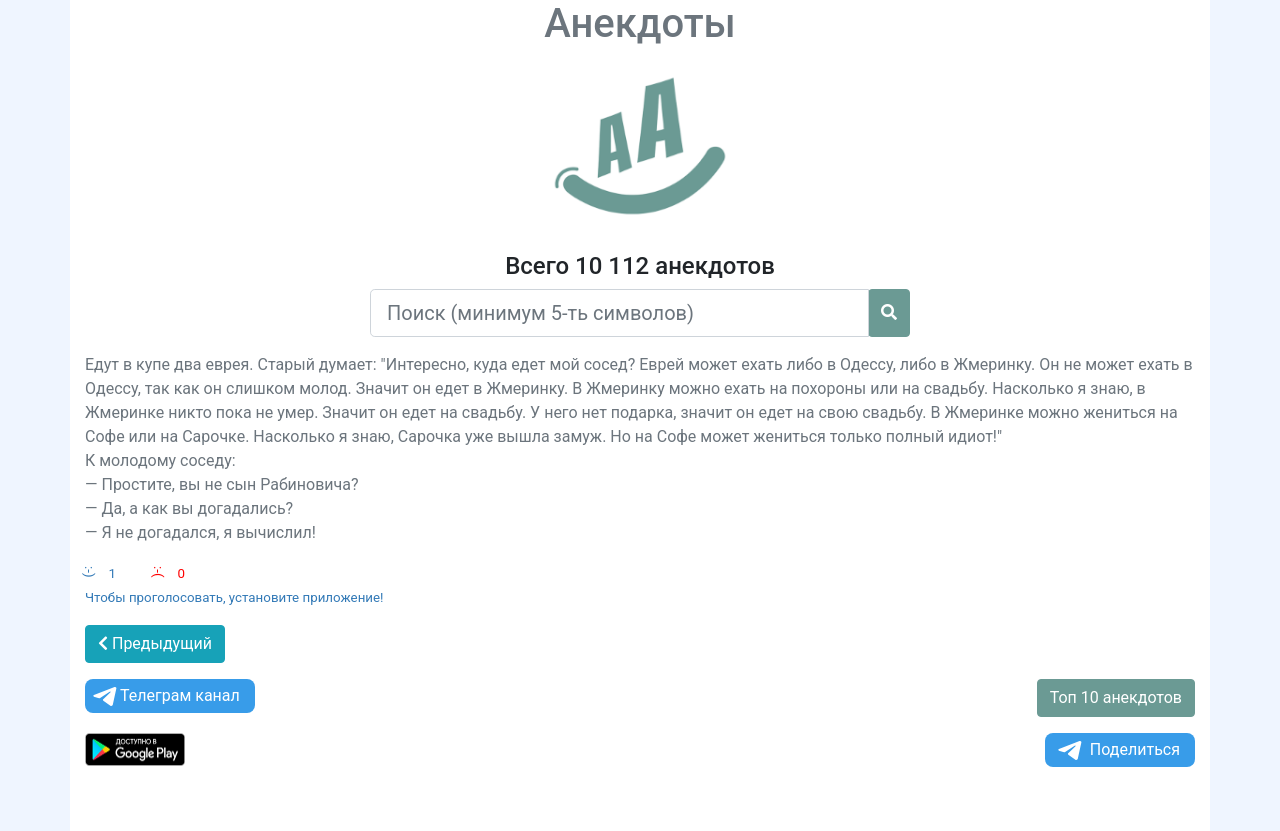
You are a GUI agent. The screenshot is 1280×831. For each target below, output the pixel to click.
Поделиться (1117, 750)
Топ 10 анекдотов (1116, 697)
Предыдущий (155, 643)
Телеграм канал (165, 696)
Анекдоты (640, 23)
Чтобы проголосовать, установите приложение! (234, 597)
